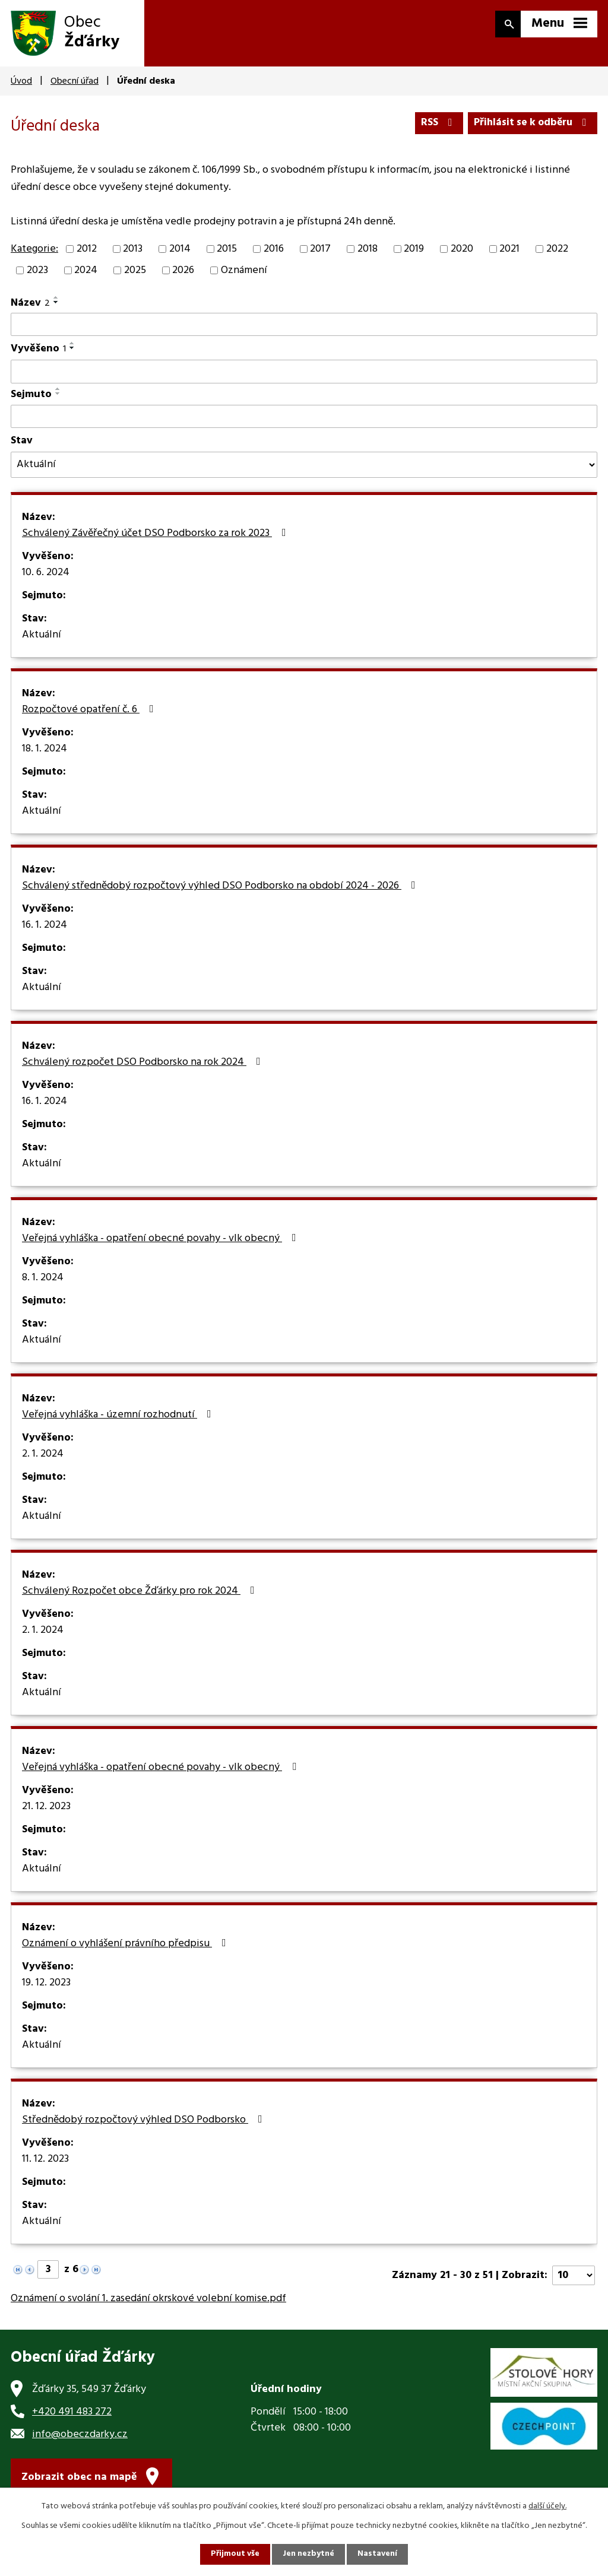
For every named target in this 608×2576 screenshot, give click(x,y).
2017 (320, 253)
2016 (274, 253)
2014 (180, 253)
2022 (557, 253)
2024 (85, 275)
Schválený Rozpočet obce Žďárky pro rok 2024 (140, 1596)
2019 (414, 253)
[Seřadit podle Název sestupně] (56, 306)
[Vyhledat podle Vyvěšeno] (304, 376)
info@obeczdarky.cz (80, 2438)
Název (30, 307)
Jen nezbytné (309, 2554)
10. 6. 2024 (45, 577)
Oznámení (244, 275)
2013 (132, 253)
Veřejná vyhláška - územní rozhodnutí (119, 1419)
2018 (367, 253)
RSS (434, 122)
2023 (37, 275)
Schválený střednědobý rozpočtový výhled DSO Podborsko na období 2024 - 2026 (221, 891)
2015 (227, 253)
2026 (183, 275)
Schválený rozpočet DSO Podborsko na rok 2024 (143, 1067)
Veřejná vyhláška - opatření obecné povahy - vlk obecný (161, 1243)
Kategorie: (34, 253)
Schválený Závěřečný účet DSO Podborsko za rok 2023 (156, 538)
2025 (135, 275)
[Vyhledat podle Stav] (304, 469)
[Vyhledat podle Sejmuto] (304, 421)
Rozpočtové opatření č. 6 (90, 714)
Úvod (21, 81)
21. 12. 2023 (46, 1811)
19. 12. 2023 (46, 1987)
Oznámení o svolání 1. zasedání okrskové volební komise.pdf (148, 2303)
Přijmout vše (234, 2554)
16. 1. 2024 (44, 930)
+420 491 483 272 (72, 2416)
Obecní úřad (74, 81)
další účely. (547, 2506)
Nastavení (378, 2554)
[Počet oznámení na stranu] (573, 2280)
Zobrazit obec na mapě (79, 2482)
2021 (509, 253)
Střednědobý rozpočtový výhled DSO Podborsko (144, 2125)
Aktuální (41, 640)
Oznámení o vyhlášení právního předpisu (126, 1948)
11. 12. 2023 (45, 2164)
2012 (87, 253)
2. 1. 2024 (43, 1459)
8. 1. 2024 (43, 1282)
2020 (462, 253)
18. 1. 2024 (44, 753)
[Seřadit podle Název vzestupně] (56, 301)
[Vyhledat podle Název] (304, 329)
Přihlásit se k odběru (530, 122)
